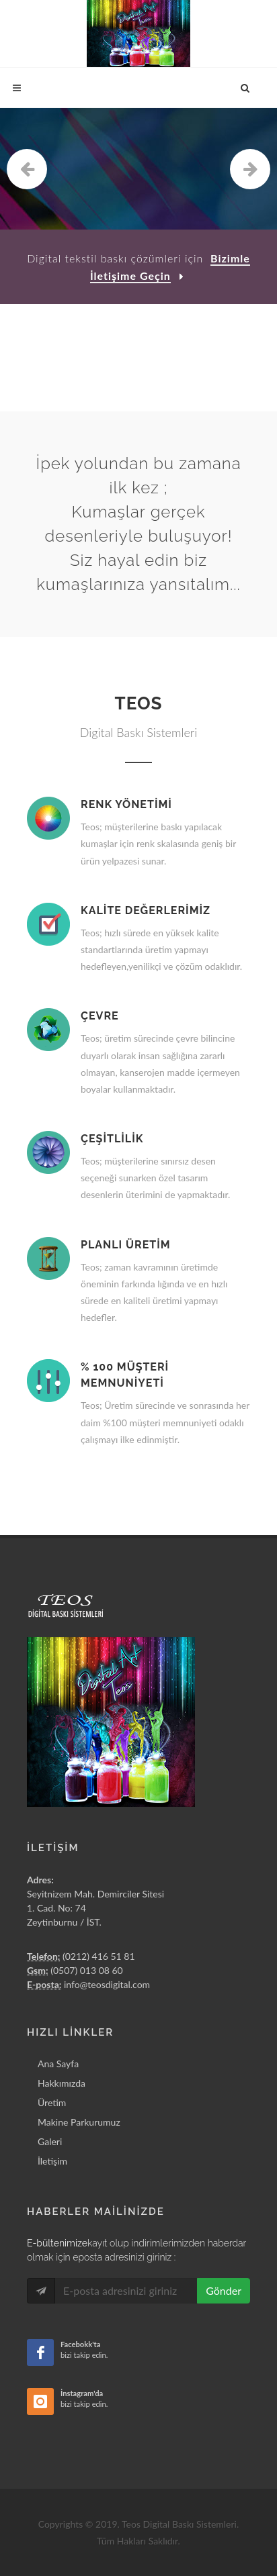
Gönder (223, 2289)
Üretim (52, 2102)
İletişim (52, 2161)
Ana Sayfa (58, 2063)
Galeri (50, 2141)
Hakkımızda (61, 2083)
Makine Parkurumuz (79, 2122)
